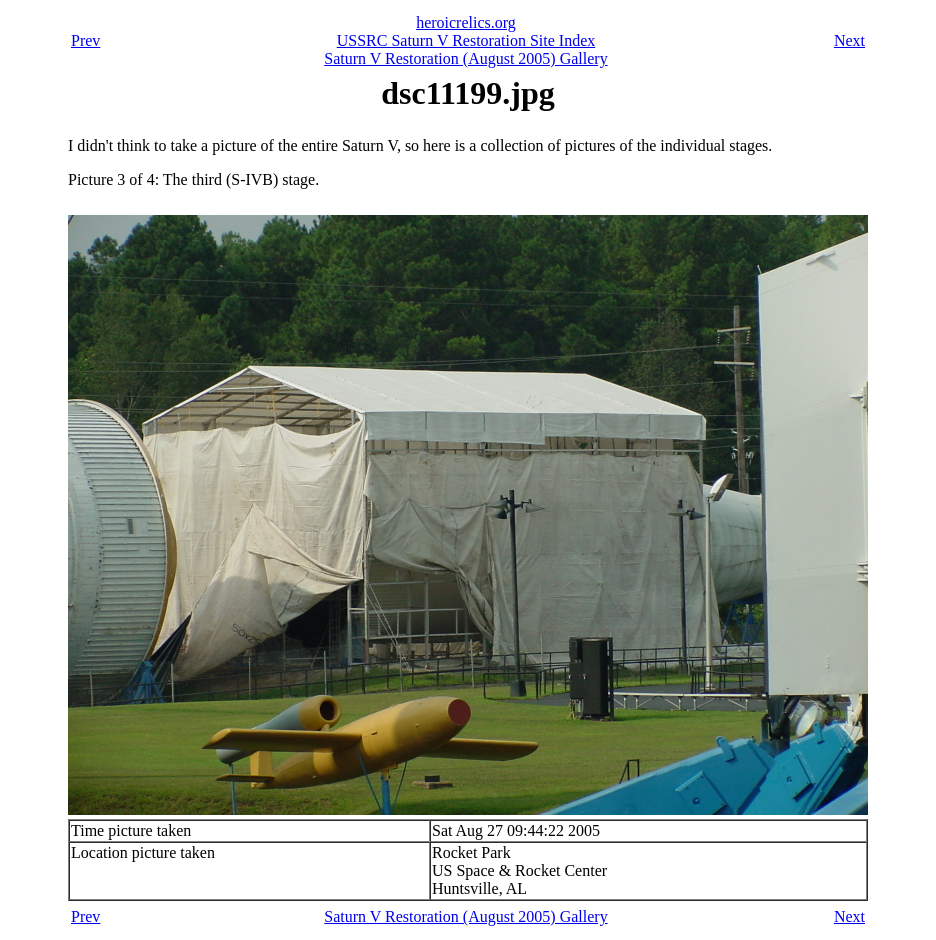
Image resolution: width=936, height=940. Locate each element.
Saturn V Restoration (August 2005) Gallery (465, 58)
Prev (85, 40)
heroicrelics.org (466, 22)
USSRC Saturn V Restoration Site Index (466, 40)
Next (849, 40)
